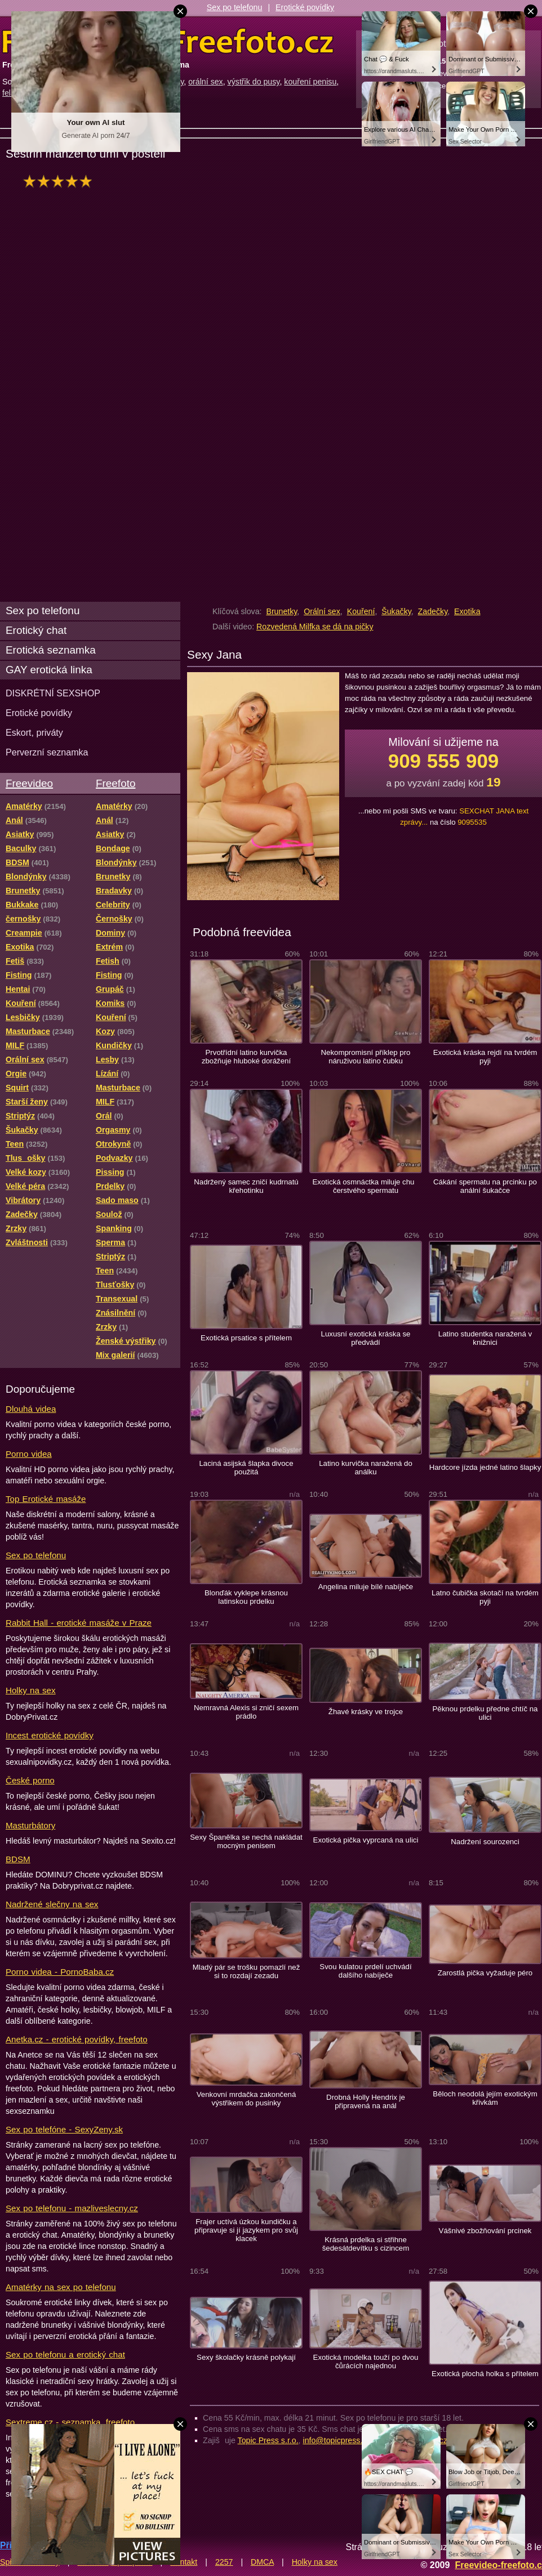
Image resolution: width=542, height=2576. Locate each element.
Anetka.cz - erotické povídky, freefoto (77, 2039)
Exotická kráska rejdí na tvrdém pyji (485, 1056)
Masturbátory (30, 1825)
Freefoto (115, 783)
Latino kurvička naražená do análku (365, 1467)
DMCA (262, 2561)
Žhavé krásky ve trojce (365, 1711)
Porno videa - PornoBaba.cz (60, 1971)
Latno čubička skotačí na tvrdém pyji (485, 1597)
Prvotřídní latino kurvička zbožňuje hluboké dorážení (246, 1056)
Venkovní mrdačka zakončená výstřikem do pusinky (246, 2098)
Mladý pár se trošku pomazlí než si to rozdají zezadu (246, 1971)
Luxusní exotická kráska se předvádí (366, 1338)
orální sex (205, 81)
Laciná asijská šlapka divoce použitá (246, 1467)
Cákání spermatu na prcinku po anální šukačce (485, 1186)
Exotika (467, 611)
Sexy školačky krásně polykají (246, 2357)
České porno (30, 1780)
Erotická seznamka (51, 650)
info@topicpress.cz (337, 2440)
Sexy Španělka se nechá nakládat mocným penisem (246, 1841)
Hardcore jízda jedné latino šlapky (485, 1467)
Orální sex (322, 611)
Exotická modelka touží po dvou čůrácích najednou (366, 2361)
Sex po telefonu (235, 7)
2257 (224, 2561)
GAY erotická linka (49, 670)
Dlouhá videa (31, 1409)
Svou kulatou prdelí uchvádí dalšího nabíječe (365, 1970)
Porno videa (29, 1454)
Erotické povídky (305, 7)
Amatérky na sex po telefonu (61, 2287)
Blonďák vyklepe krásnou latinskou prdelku (246, 1597)
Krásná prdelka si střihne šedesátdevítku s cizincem (365, 2243)
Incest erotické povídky (50, 1735)
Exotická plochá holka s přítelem (485, 2373)
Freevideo (29, 783)
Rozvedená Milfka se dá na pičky (314, 626)
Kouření (361, 611)
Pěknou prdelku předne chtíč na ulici (485, 1713)
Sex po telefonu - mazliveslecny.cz (72, 2208)
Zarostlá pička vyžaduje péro (485, 1973)
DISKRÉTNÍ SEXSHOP (53, 693)
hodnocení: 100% (61, 181)
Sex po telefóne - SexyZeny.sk (64, 2129)
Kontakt (183, 2561)
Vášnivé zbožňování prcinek (485, 2230)
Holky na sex (31, 1690)
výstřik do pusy (254, 81)
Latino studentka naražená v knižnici (485, 1338)
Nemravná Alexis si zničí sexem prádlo (246, 1711)
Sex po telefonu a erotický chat (65, 2354)
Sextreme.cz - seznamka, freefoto (70, 2422)
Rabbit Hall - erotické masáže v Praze (79, 1622)
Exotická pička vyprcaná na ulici (366, 1840)
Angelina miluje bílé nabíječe (365, 1586)
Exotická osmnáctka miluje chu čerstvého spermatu (366, 1186)
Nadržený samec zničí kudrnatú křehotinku (246, 1186)
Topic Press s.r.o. (268, 2440)
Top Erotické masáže (46, 1499)
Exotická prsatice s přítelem (246, 1338)
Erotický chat (36, 630)
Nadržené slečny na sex (52, 1904)
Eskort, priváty (34, 732)
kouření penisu (310, 81)
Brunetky (281, 611)
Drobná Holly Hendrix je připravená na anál (365, 2101)
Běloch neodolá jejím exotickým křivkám (485, 2098)
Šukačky (396, 611)
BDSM (18, 1859)
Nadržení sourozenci (485, 1841)
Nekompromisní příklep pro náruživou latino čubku (366, 1056)
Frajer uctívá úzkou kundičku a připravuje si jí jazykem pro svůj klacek (246, 2230)
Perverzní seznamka (47, 752)
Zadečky (433, 611)
